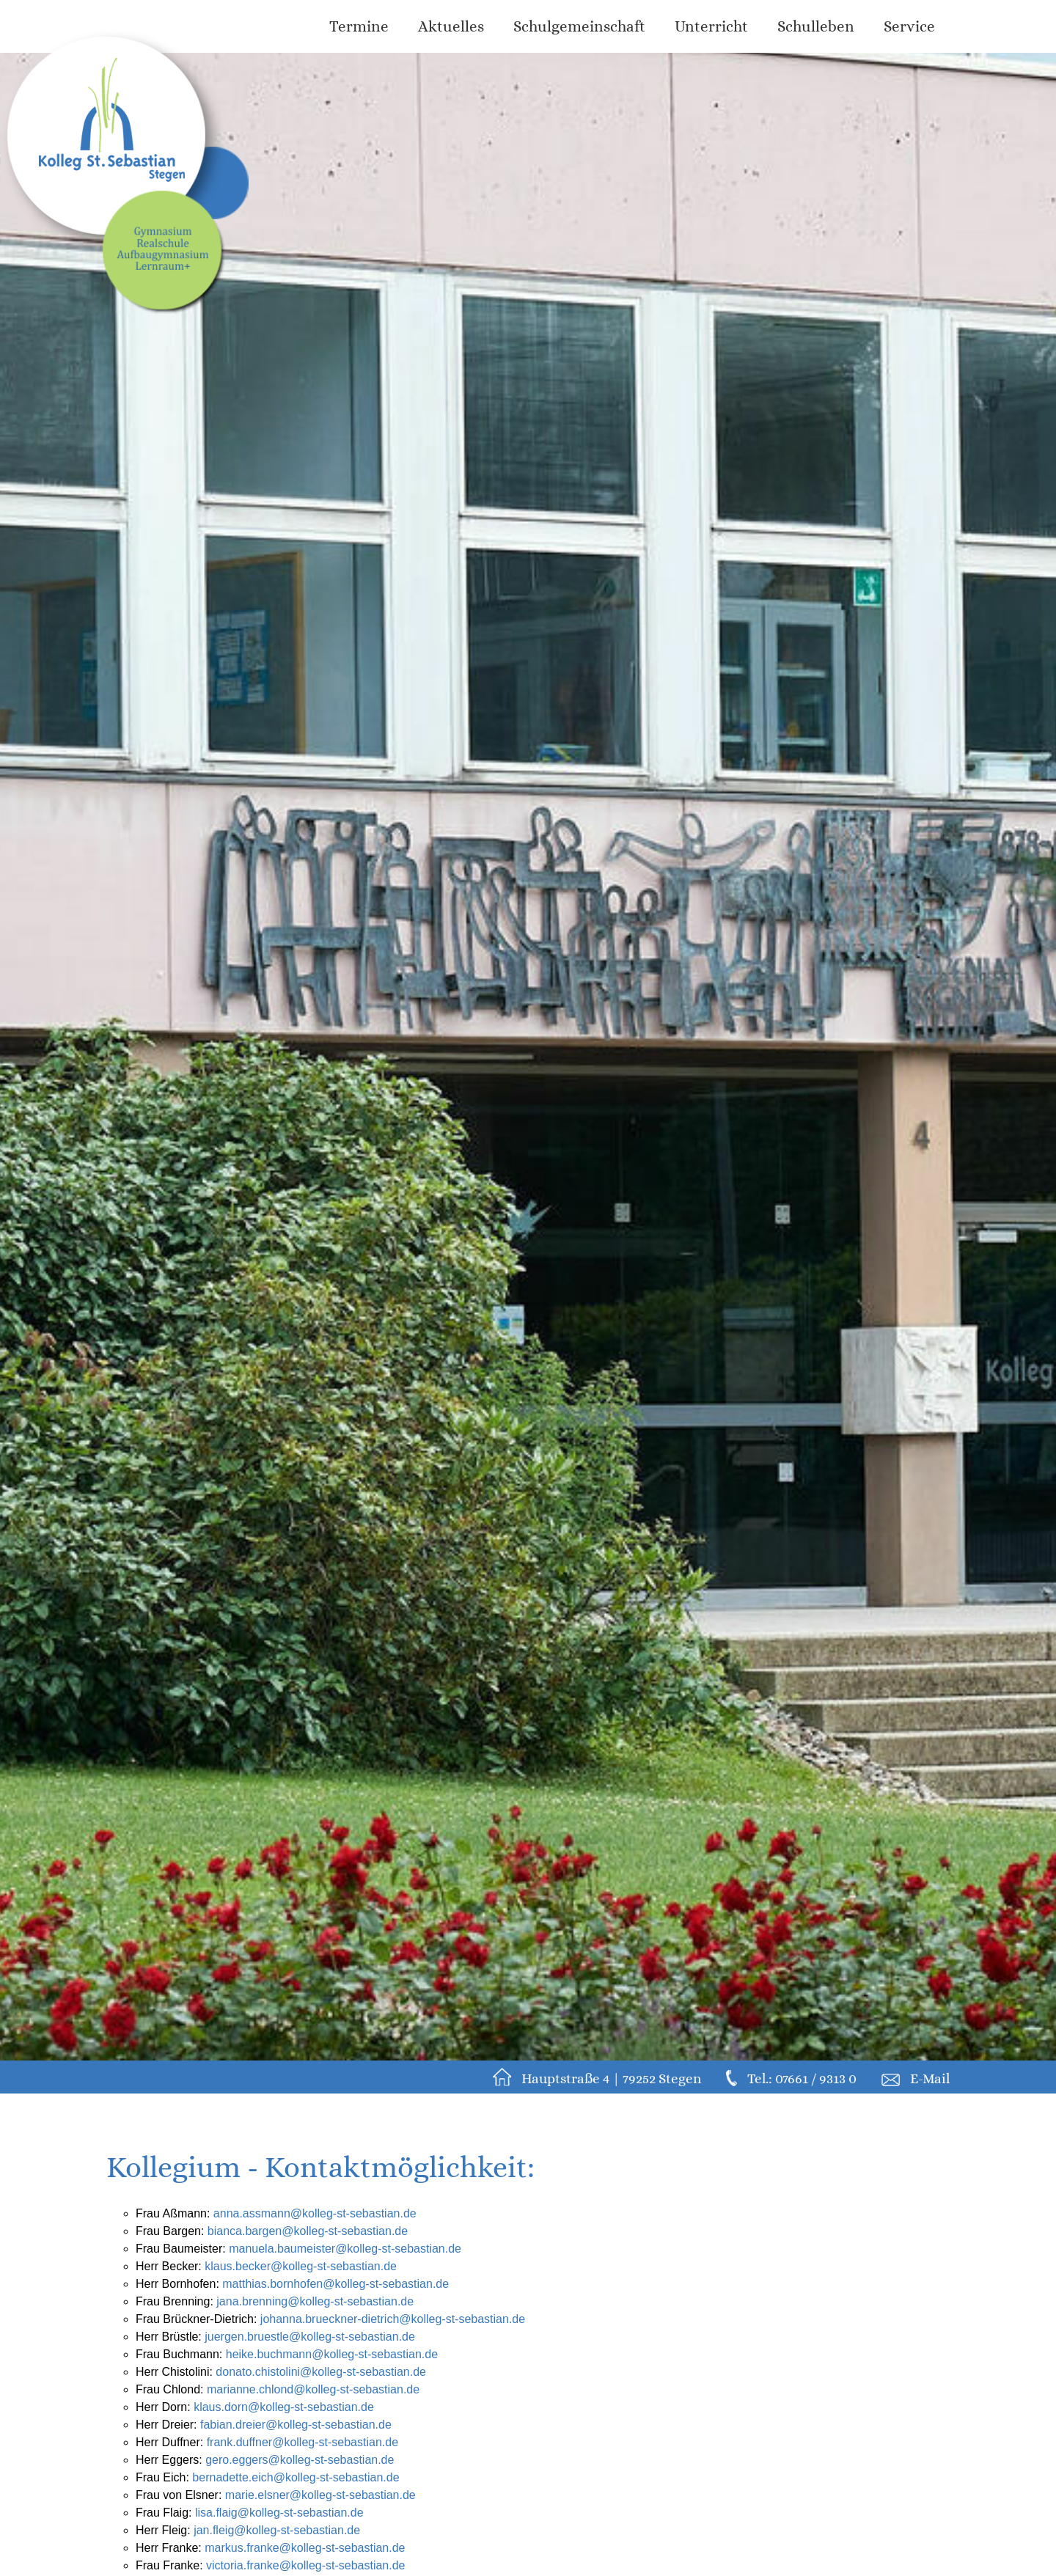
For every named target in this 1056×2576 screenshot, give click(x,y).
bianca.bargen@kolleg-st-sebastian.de (308, 2231)
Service (909, 26)
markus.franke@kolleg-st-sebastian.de (305, 2548)
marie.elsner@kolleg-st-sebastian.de (320, 2495)
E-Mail (930, 2078)
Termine (359, 26)
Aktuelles (451, 26)
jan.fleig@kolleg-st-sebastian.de (277, 2530)
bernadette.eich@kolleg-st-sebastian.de (295, 2477)
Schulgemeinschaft (579, 26)
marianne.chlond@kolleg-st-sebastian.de (313, 2389)
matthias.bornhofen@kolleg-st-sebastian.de (335, 2284)
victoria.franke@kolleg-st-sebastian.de (305, 2565)
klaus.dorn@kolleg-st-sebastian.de (284, 2407)
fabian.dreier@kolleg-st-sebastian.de (296, 2424)
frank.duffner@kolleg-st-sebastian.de (302, 2442)
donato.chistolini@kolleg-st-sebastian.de (321, 2372)
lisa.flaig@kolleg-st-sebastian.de (279, 2512)
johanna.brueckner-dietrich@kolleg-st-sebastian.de (392, 2319)
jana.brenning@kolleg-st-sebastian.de (315, 2301)
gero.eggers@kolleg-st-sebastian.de (299, 2460)
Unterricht (711, 26)
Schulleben (815, 26)
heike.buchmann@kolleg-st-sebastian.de (332, 2354)
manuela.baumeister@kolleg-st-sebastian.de (345, 2248)
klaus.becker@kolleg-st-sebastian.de (301, 2266)
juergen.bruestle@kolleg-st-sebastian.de (310, 2336)
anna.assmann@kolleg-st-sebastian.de (315, 2213)
